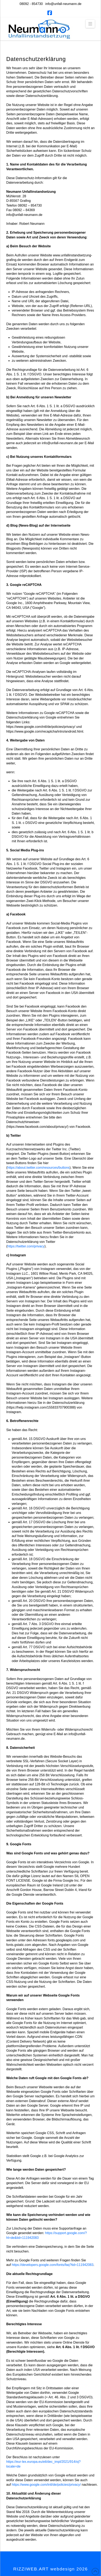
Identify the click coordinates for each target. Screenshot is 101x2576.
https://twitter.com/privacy (25, 1246)
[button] (90, 24)
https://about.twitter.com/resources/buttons (38, 1167)
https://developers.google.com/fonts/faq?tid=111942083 (53, 2265)
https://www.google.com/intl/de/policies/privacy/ (46, 2484)
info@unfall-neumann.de (63, 4)
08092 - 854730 (31, 4)
